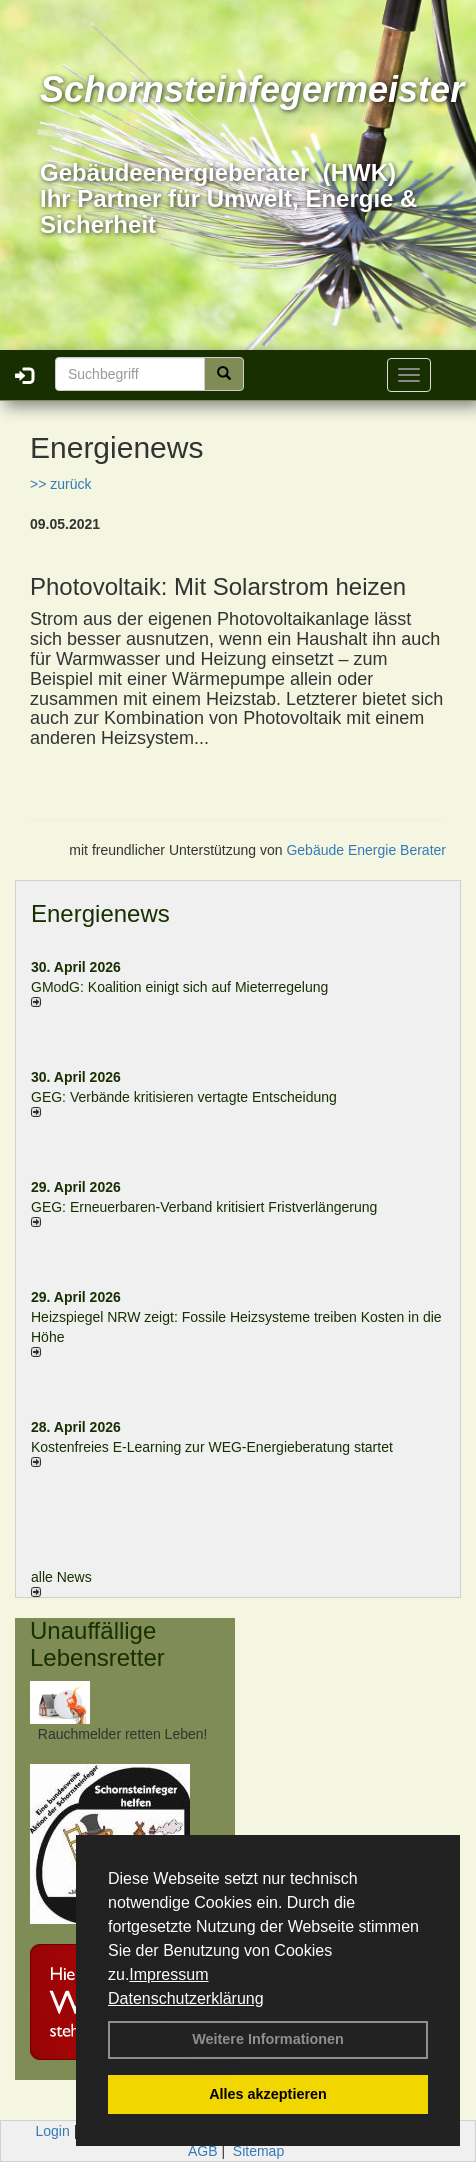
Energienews (100, 913)
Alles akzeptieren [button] (268, 2094)
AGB (203, 2151)
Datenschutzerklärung (186, 1998)
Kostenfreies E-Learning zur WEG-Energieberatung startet (212, 1447)
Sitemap (258, 2151)
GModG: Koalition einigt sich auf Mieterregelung (179, 987)
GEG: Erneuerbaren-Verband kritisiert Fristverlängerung (206, 1207)
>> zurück (60, 484)
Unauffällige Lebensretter (97, 1643)
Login (53, 2131)
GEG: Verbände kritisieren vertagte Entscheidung (184, 1097)
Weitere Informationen (268, 2039)
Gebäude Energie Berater (366, 850)
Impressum (168, 1974)
